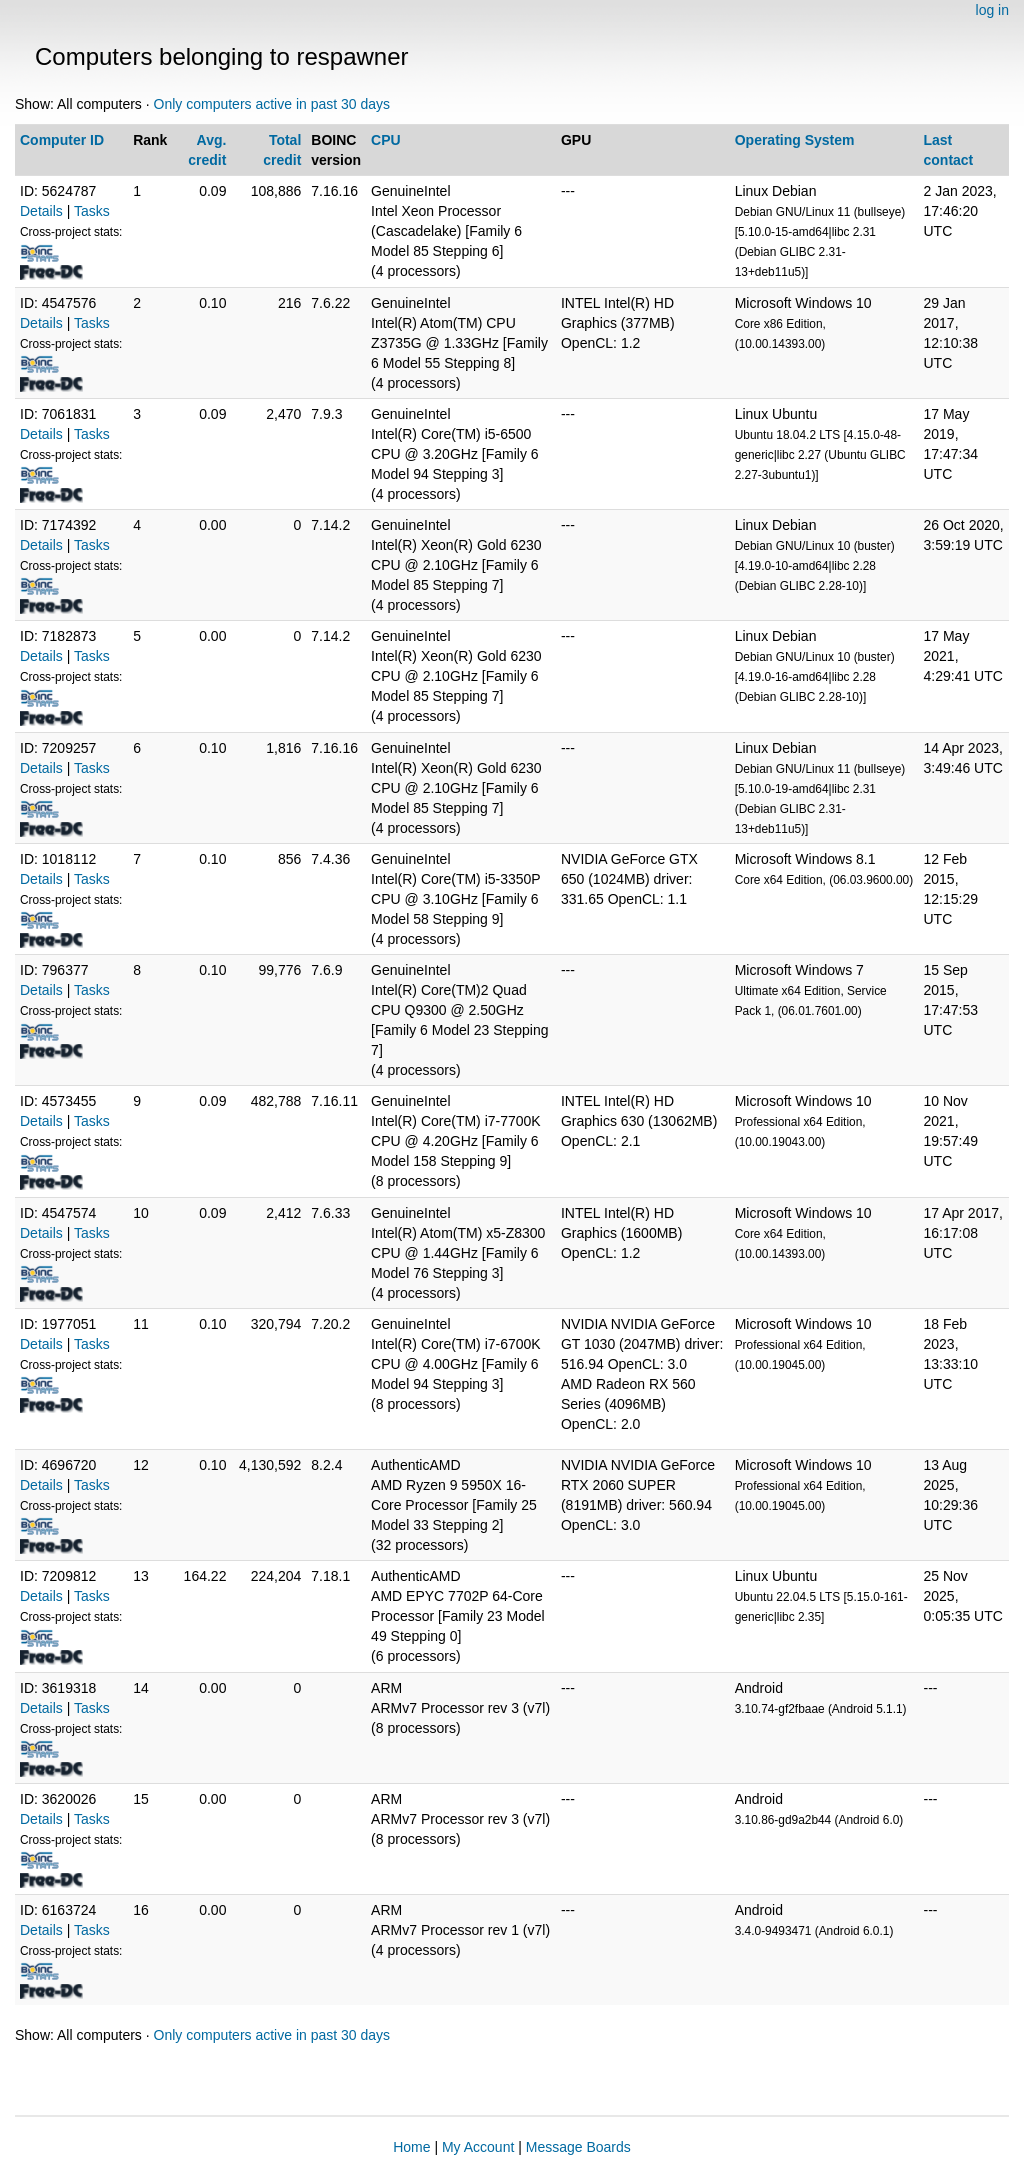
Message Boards (578, 2147)
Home (411, 2147)
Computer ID (62, 140)
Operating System (795, 140)
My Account (478, 2147)
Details (41, 211)
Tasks (92, 211)
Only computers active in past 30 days (272, 104)
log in (992, 10)
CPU (386, 140)
